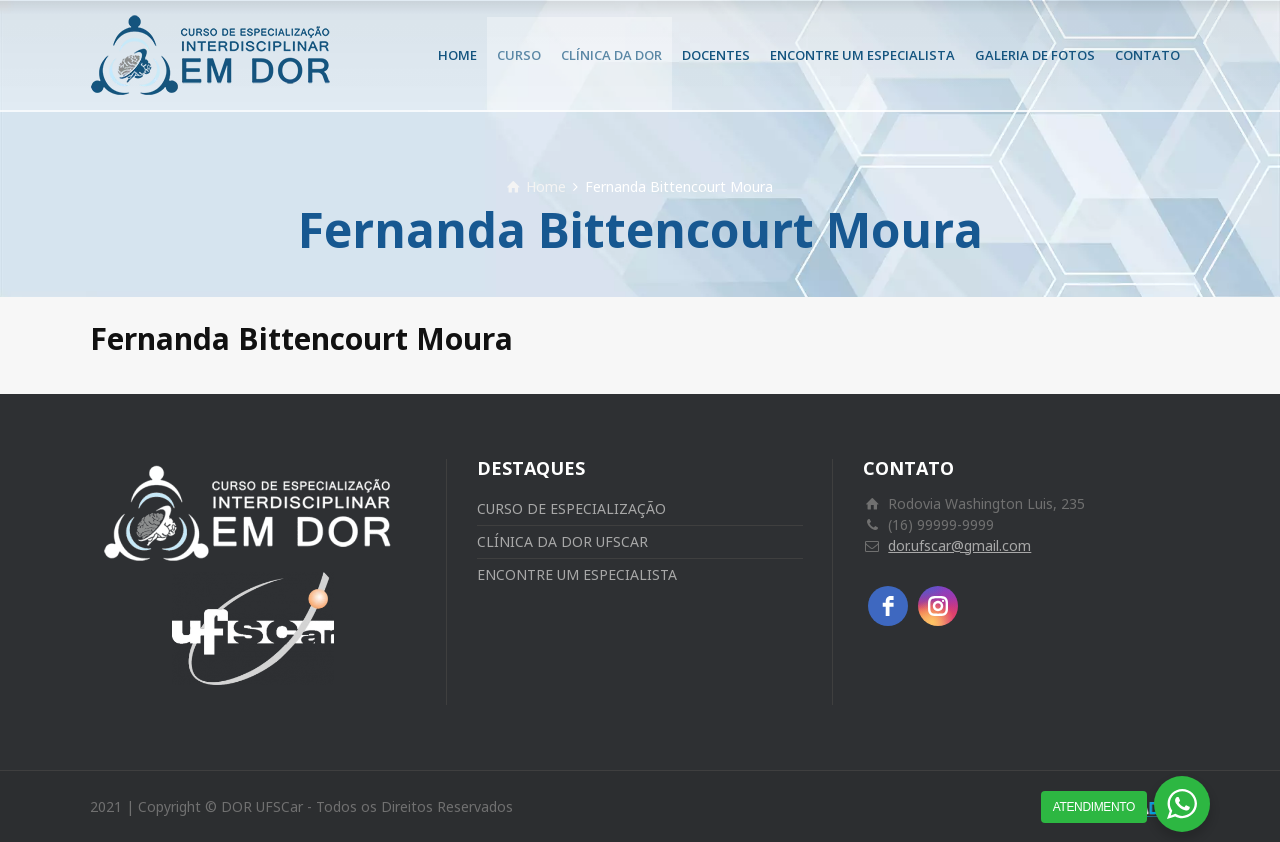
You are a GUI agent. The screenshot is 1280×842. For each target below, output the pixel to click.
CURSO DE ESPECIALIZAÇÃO (571, 508)
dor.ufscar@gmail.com (959, 545)
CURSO (519, 55)
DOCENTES (716, 55)
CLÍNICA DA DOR (611, 55)
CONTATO (1147, 55)
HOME (457, 55)
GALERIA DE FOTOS (1035, 55)
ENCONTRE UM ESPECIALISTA (862, 55)
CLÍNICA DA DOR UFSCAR (562, 541)
